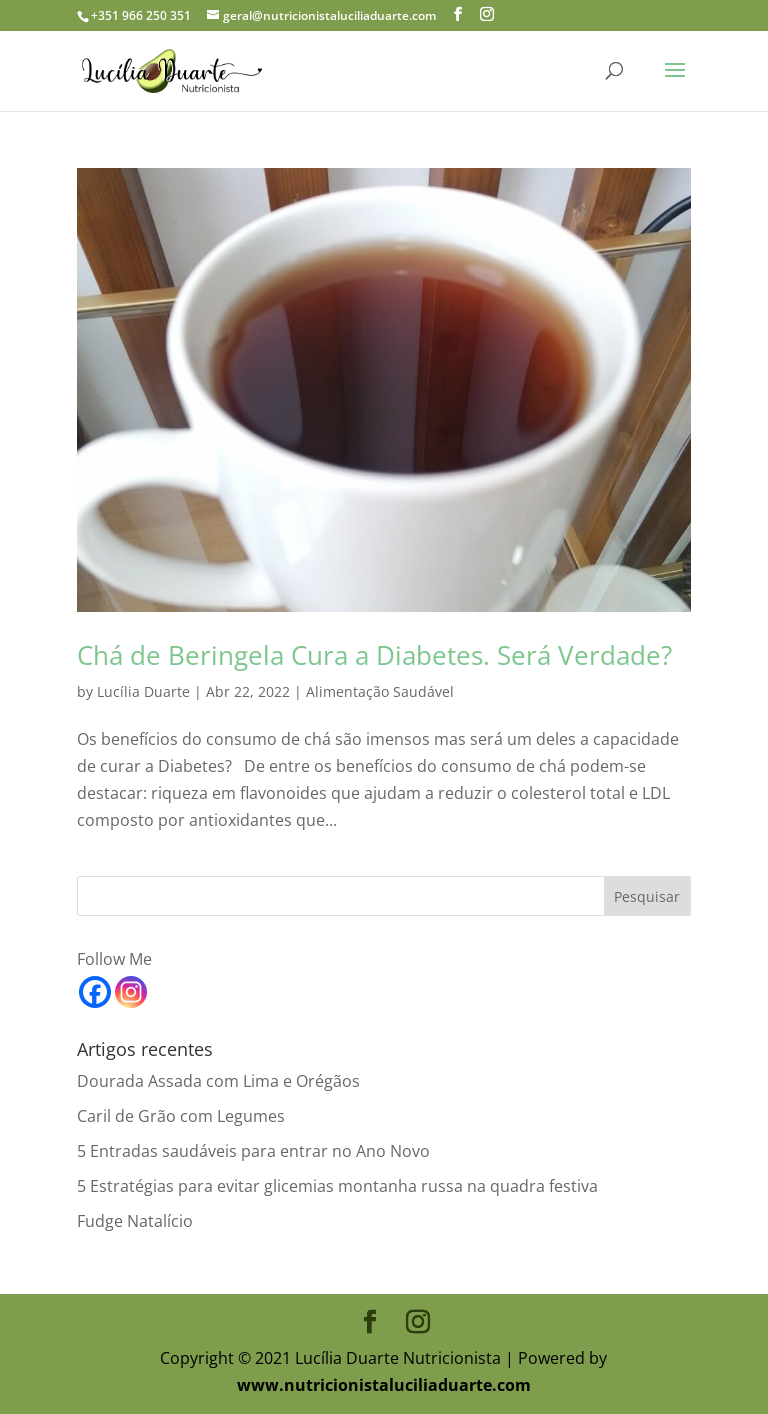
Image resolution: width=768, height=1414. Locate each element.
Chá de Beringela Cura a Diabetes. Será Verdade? (374, 655)
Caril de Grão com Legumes (181, 1116)
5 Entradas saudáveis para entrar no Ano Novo (253, 1151)
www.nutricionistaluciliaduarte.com (384, 1385)
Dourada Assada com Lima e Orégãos (218, 1081)
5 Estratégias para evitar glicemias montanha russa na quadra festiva (337, 1186)
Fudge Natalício (135, 1221)
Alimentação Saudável (380, 691)
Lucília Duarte (143, 691)
